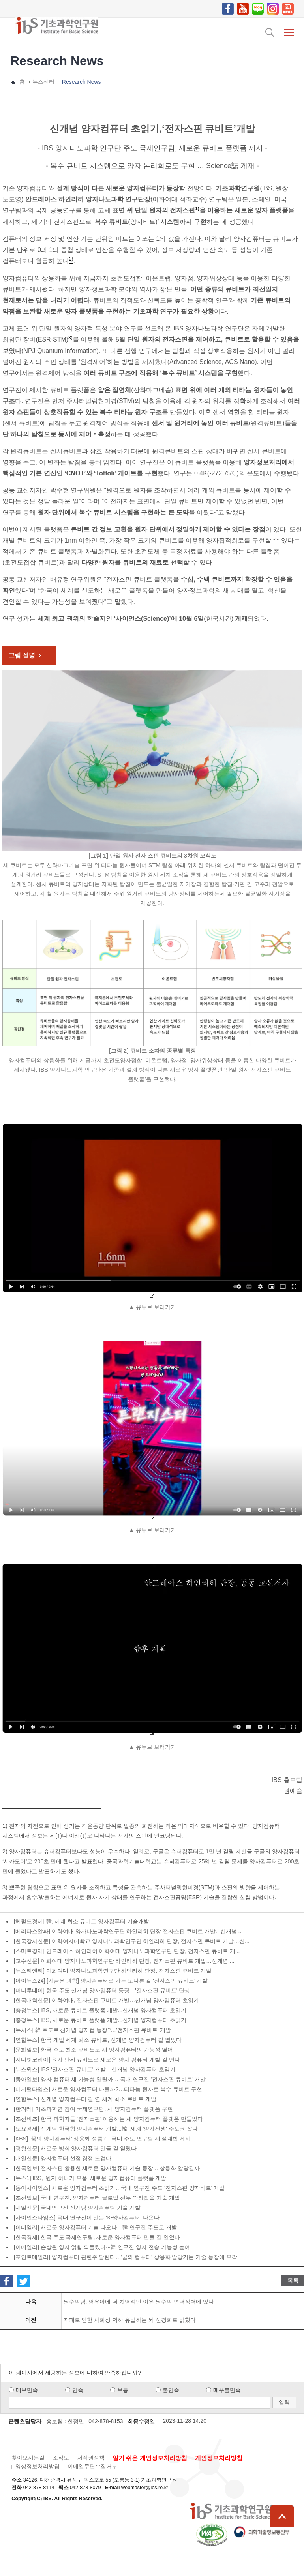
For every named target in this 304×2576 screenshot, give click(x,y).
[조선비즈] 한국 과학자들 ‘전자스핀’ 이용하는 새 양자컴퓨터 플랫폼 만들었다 (108, 2119)
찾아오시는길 (28, 2457)
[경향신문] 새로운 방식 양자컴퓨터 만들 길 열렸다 (75, 2148)
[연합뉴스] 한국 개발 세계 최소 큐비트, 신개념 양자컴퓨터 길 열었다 (98, 2040)
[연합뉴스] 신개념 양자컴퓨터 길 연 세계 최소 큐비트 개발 (85, 2099)
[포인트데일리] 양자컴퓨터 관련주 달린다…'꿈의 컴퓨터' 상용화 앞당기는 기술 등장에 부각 (125, 2257)
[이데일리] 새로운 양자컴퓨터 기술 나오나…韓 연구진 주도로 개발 (95, 2227)
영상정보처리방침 (37, 2466)
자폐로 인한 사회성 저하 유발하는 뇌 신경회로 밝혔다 (130, 2320)
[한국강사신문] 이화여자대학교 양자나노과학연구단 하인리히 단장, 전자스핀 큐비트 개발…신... (132, 1941)
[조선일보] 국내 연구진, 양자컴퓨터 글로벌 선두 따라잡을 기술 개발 (97, 2198)
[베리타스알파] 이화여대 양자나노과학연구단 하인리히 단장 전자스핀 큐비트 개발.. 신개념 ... (128, 1931)
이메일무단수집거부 (92, 2466)
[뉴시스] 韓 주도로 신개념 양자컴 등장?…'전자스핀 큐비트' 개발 (92, 2030)
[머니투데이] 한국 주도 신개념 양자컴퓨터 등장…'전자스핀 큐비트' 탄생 (102, 1990)
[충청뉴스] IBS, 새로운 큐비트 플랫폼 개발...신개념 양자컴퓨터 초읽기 (100, 2010)
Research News (81, 82)
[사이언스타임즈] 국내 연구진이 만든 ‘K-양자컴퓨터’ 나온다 (87, 2217)
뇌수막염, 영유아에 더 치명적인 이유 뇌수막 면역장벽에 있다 (139, 2301)
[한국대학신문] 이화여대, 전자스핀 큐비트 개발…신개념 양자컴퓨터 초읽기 (106, 2000)
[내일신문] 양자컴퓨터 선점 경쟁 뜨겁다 (62, 2158)
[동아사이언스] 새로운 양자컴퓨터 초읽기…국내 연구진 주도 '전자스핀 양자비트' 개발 (119, 2188)
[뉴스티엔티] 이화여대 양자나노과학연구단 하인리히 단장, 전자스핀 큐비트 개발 (113, 1971)
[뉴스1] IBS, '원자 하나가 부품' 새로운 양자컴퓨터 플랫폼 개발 (90, 2178)
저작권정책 (91, 2457)
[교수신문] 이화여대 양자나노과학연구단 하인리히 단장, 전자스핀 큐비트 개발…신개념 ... (124, 1961)
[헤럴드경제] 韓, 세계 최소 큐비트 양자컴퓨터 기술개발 (81, 1921)
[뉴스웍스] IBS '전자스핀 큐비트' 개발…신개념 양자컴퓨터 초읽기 (94, 2069)
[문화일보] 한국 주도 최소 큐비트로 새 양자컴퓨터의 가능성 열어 (93, 2050)
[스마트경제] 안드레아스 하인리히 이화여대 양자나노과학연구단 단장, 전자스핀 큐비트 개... (127, 1951)
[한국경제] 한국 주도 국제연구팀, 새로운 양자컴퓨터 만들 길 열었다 (97, 2237)
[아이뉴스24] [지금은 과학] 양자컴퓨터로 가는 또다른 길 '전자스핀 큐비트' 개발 (111, 1980)
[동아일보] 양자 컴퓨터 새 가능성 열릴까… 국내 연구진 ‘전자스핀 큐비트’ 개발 (110, 2079)
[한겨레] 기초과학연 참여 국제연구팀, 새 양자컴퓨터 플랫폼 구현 (93, 2109)
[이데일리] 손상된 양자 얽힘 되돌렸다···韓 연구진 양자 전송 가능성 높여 (102, 2247)
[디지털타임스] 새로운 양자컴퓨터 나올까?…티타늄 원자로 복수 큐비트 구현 (108, 2089)
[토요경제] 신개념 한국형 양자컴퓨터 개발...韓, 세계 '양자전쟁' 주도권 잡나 (106, 2128)
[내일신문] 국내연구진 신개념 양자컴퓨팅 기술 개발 (77, 2207)
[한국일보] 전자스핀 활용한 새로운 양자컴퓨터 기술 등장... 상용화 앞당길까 (107, 2168)
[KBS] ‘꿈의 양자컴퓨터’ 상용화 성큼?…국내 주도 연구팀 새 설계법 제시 (102, 2138)
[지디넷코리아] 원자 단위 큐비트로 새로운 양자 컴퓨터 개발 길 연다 (97, 2059)
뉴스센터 (43, 82)
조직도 (61, 2457)
